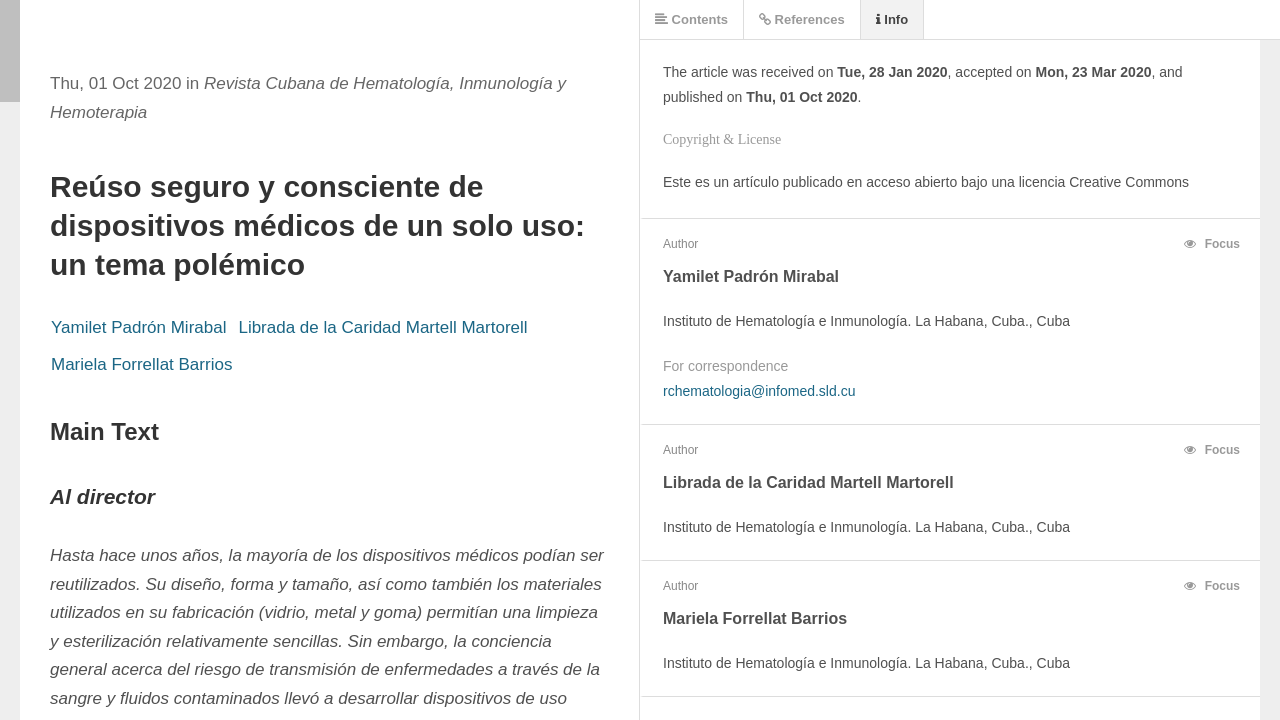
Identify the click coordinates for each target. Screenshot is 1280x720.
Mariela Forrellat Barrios (141, 364)
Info (892, 19)
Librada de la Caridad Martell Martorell (382, 327)
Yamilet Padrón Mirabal (138, 327)
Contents (691, 19)
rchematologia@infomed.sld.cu (759, 391)
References (802, 19)
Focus (1212, 244)
